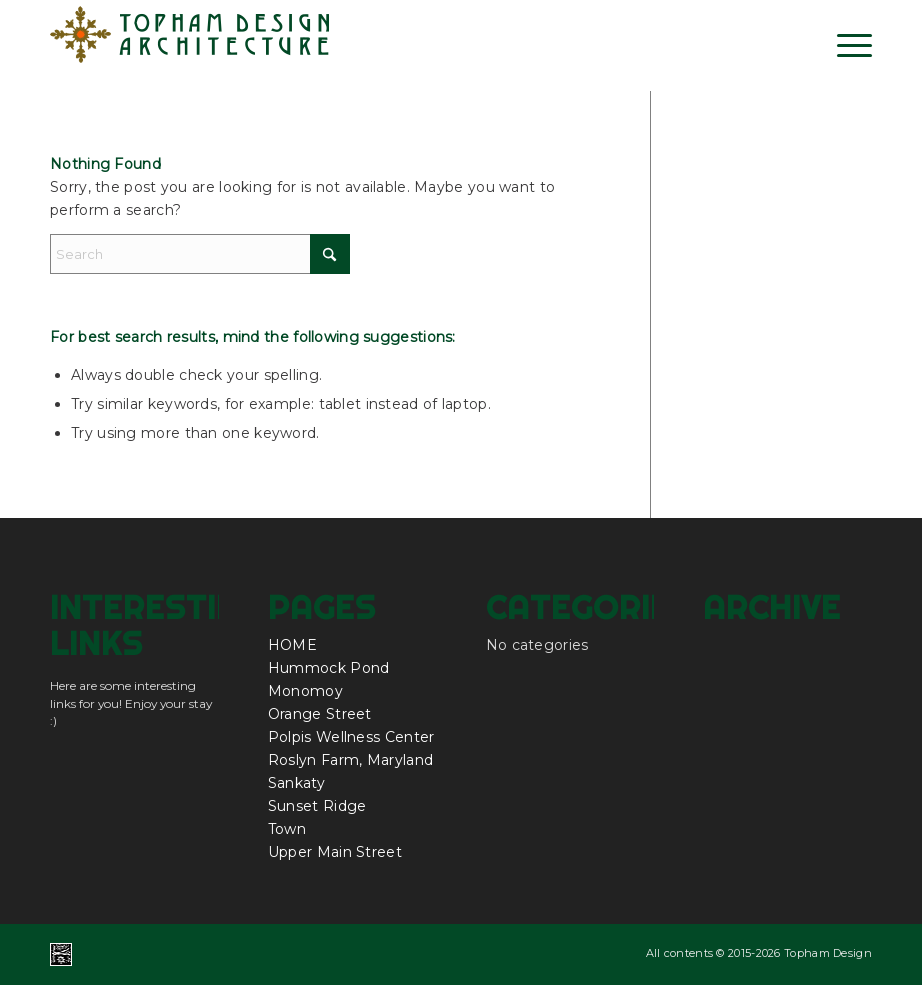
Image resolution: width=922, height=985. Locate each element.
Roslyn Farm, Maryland (350, 760)
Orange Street (320, 714)
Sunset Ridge (317, 806)
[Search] (200, 254)
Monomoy (305, 691)
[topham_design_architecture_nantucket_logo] (190, 45)
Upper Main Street (335, 852)
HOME (292, 645)
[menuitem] (844, 45)
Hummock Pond (329, 668)
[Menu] (844, 45)
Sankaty (296, 783)
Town (287, 829)
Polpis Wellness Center (351, 737)
